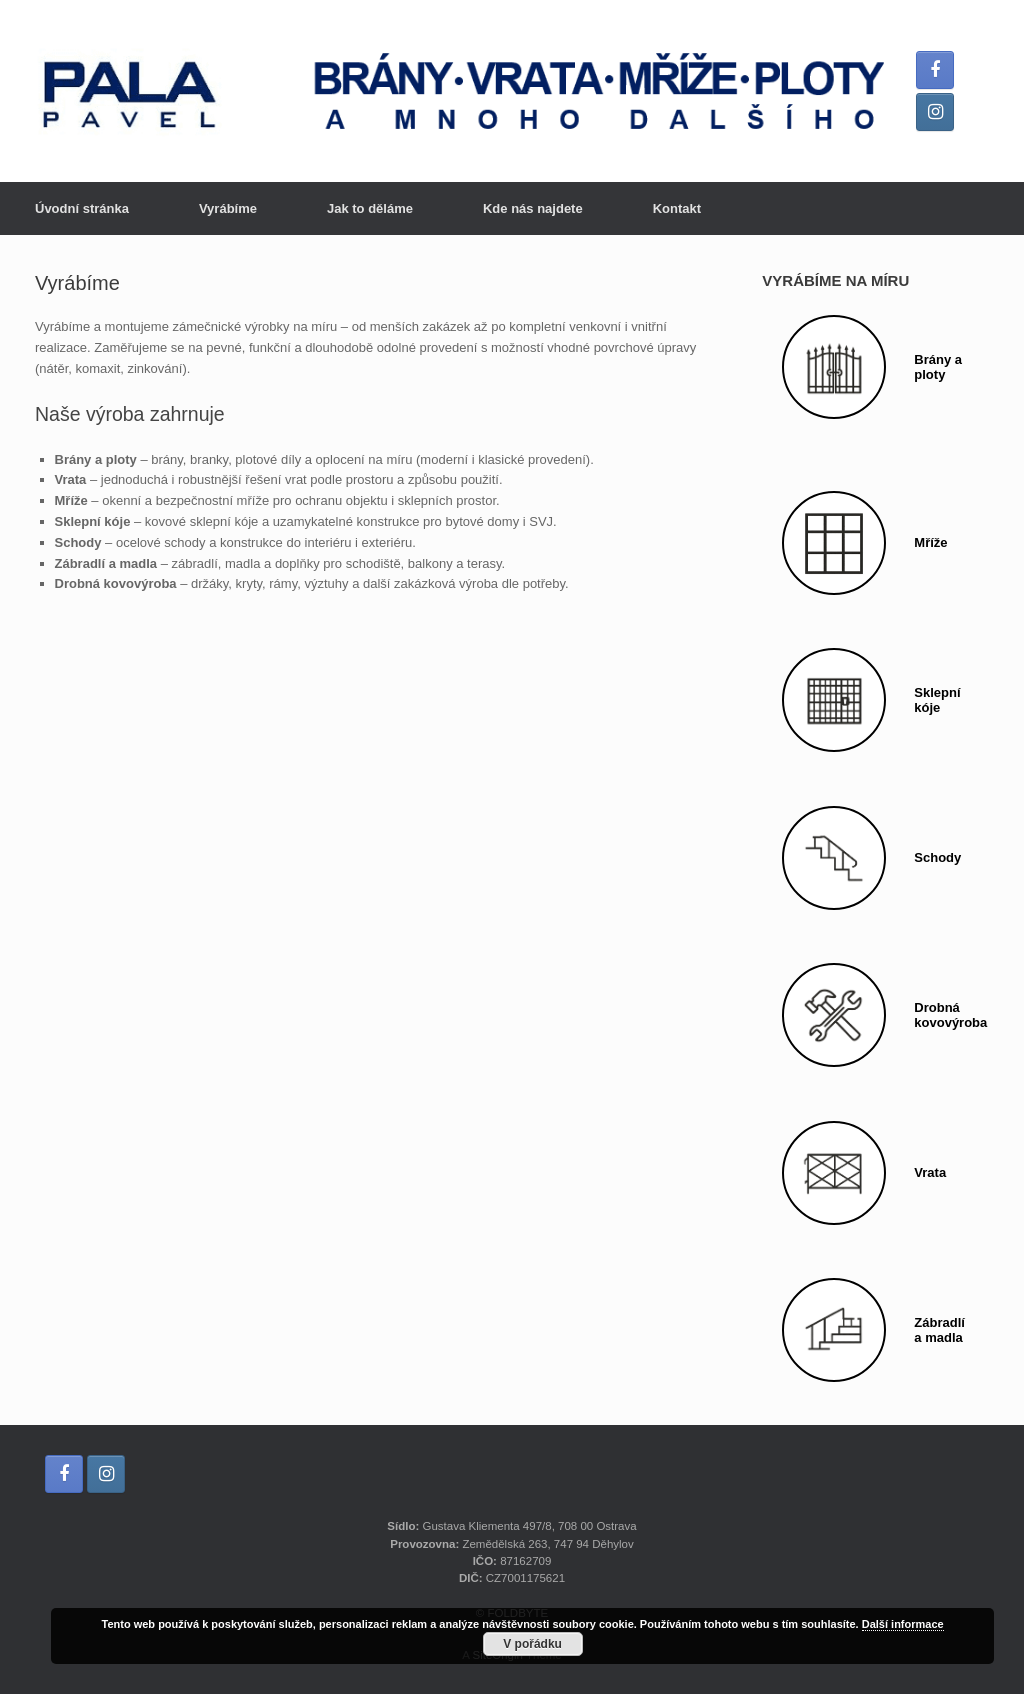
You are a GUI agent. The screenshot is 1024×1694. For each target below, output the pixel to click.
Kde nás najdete (533, 208)
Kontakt (677, 208)
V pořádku (532, 1644)
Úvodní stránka (82, 208)
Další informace (903, 1624)
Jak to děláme (370, 208)
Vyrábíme (228, 208)
